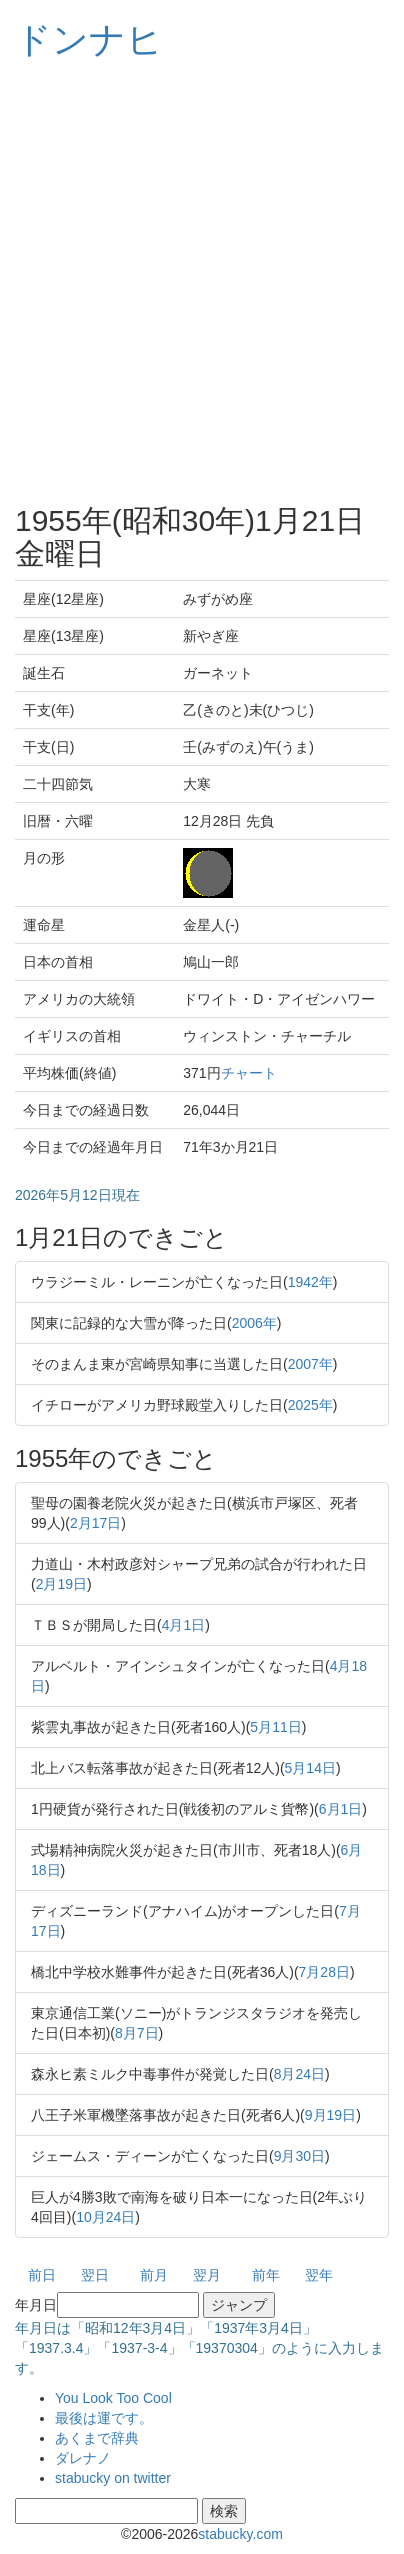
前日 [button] (42, 2275)
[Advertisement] (202, 282)
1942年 (310, 1282)
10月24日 (105, 2217)
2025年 (310, 1405)
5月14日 (310, 1768)
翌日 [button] (95, 2275)
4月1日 (184, 1625)
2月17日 (95, 1523)
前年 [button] (266, 2275)
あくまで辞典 (97, 2438)
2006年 (254, 1323)
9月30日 (299, 2156)
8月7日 (137, 2033)
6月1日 (341, 1809)
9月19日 (330, 2115)
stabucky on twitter (113, 2478)
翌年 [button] (319, 2275)
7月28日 (324, 1972)
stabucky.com (240, 2534)
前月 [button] (154, 2275)
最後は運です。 (104, 2418)
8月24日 (299, 2074)
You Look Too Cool (113, 2398)
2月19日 (61, 1584)
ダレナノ (83, 2458)
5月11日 (275, 1727)
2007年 (310, 1364)
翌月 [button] (207, 2275)
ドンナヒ (89, 39)
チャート (249, 1073)
